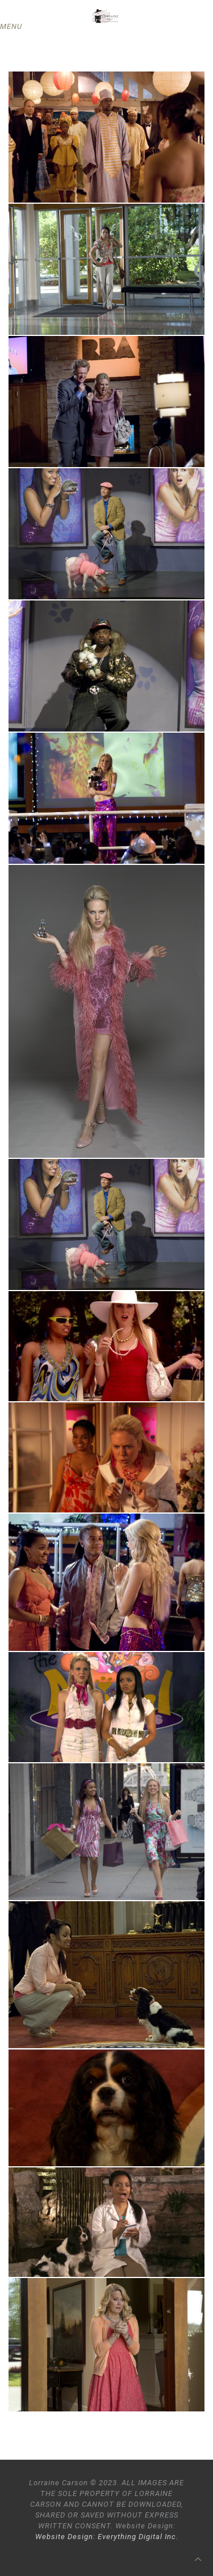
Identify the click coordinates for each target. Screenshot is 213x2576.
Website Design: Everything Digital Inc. (106, 2536)
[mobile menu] (15, 26)
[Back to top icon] (198, 2559)
